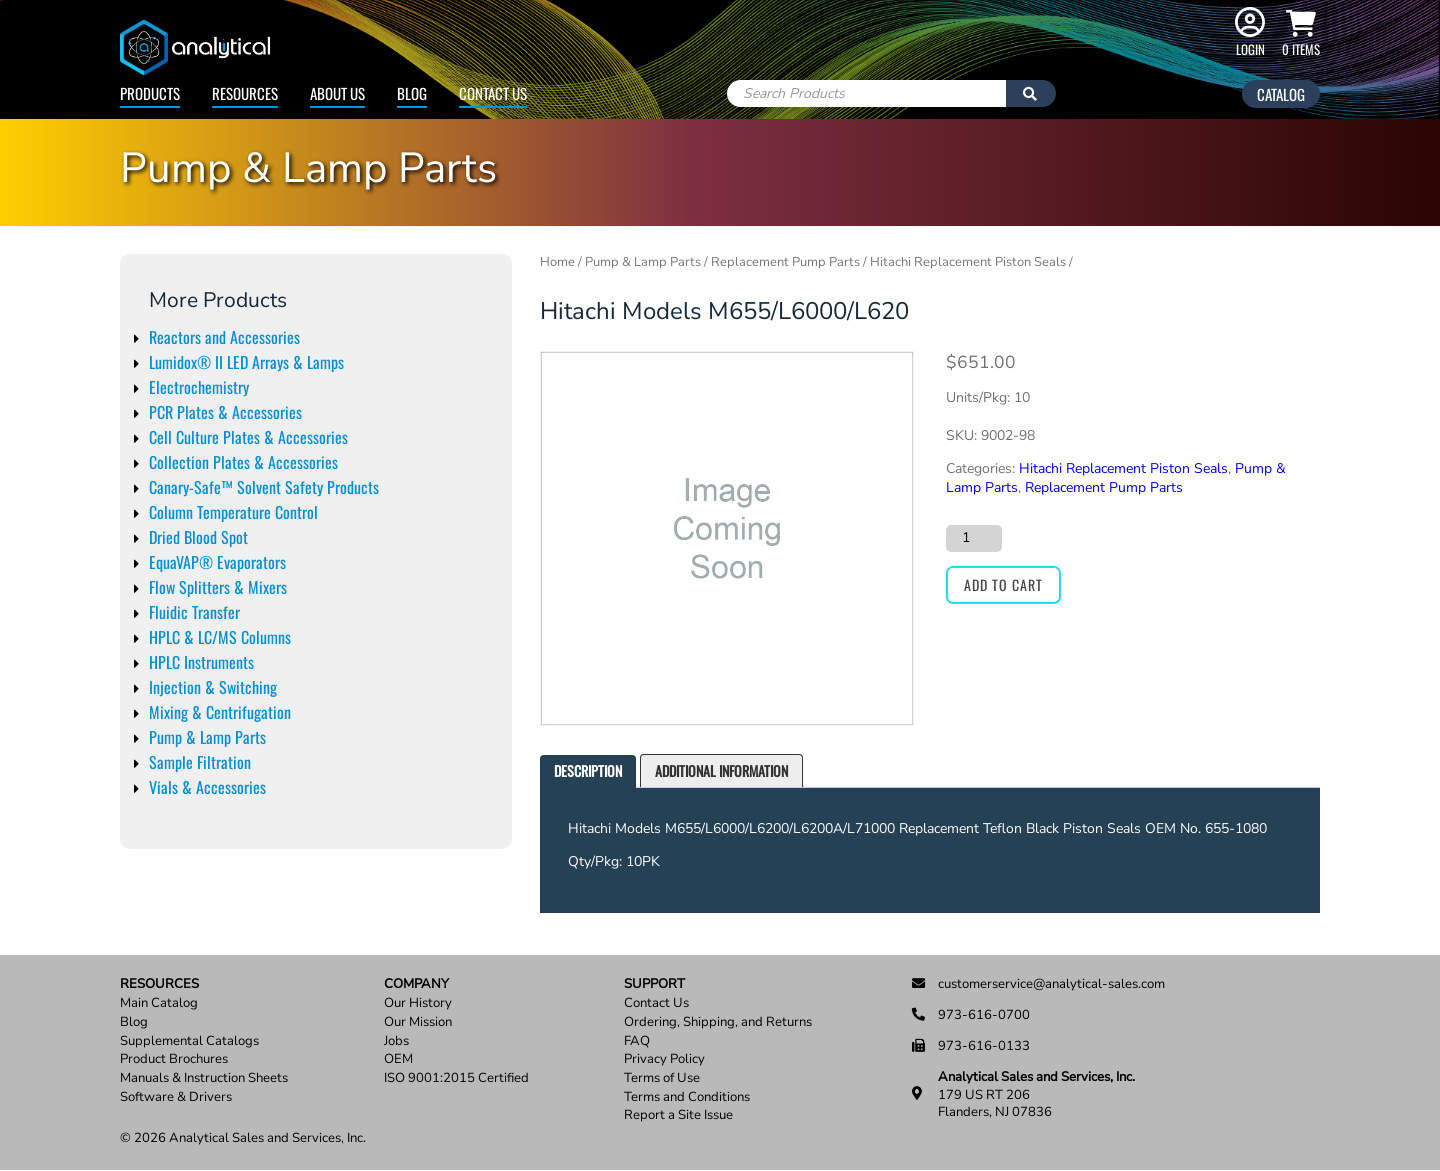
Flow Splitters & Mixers (218, 587)
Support (654, 984)
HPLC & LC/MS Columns (220, 637)
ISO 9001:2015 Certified (456, 1078)
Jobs (396, 1041)
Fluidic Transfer (194, 612)
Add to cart (1003, 584)
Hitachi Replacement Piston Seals (968, 262)
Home (557, 262)
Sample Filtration (200, 762)
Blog (412, 93)
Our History (418, 1003)
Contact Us (493, 93)
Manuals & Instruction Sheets (204, 1078)
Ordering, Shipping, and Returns (718, 1022)
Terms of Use (662, 1078)
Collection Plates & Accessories (243, 462)
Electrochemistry (199, 387)
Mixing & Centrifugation (220, 712)
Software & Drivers (176, 1097)
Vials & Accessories (207, 787)
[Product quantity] (974, 538)
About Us (337, 93)
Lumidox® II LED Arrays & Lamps (246, 362)
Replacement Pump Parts (785, 262)
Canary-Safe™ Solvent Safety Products (264, 487)
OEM (398, 1059)
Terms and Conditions (687, 1097)
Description (588, 770)
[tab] (588, 771)
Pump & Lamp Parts (207, 737)
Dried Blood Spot (198, 537)
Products (150, 93)
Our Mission (418, 1022)
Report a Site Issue (678, 1115)
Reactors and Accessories (224, 337)
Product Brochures (174, 1059)
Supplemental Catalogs (189, 1041)
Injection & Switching (213, 687)
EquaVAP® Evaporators (217, 562)
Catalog (1281, 94)
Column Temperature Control (233, 512)
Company (416, 984)
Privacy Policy (664, 1059)
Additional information (721, 770)
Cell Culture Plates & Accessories (248, 437)
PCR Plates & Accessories (225, 412)
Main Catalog (159, 1003)
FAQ (637, 1041)
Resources (245, 93)
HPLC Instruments (201, 662)
